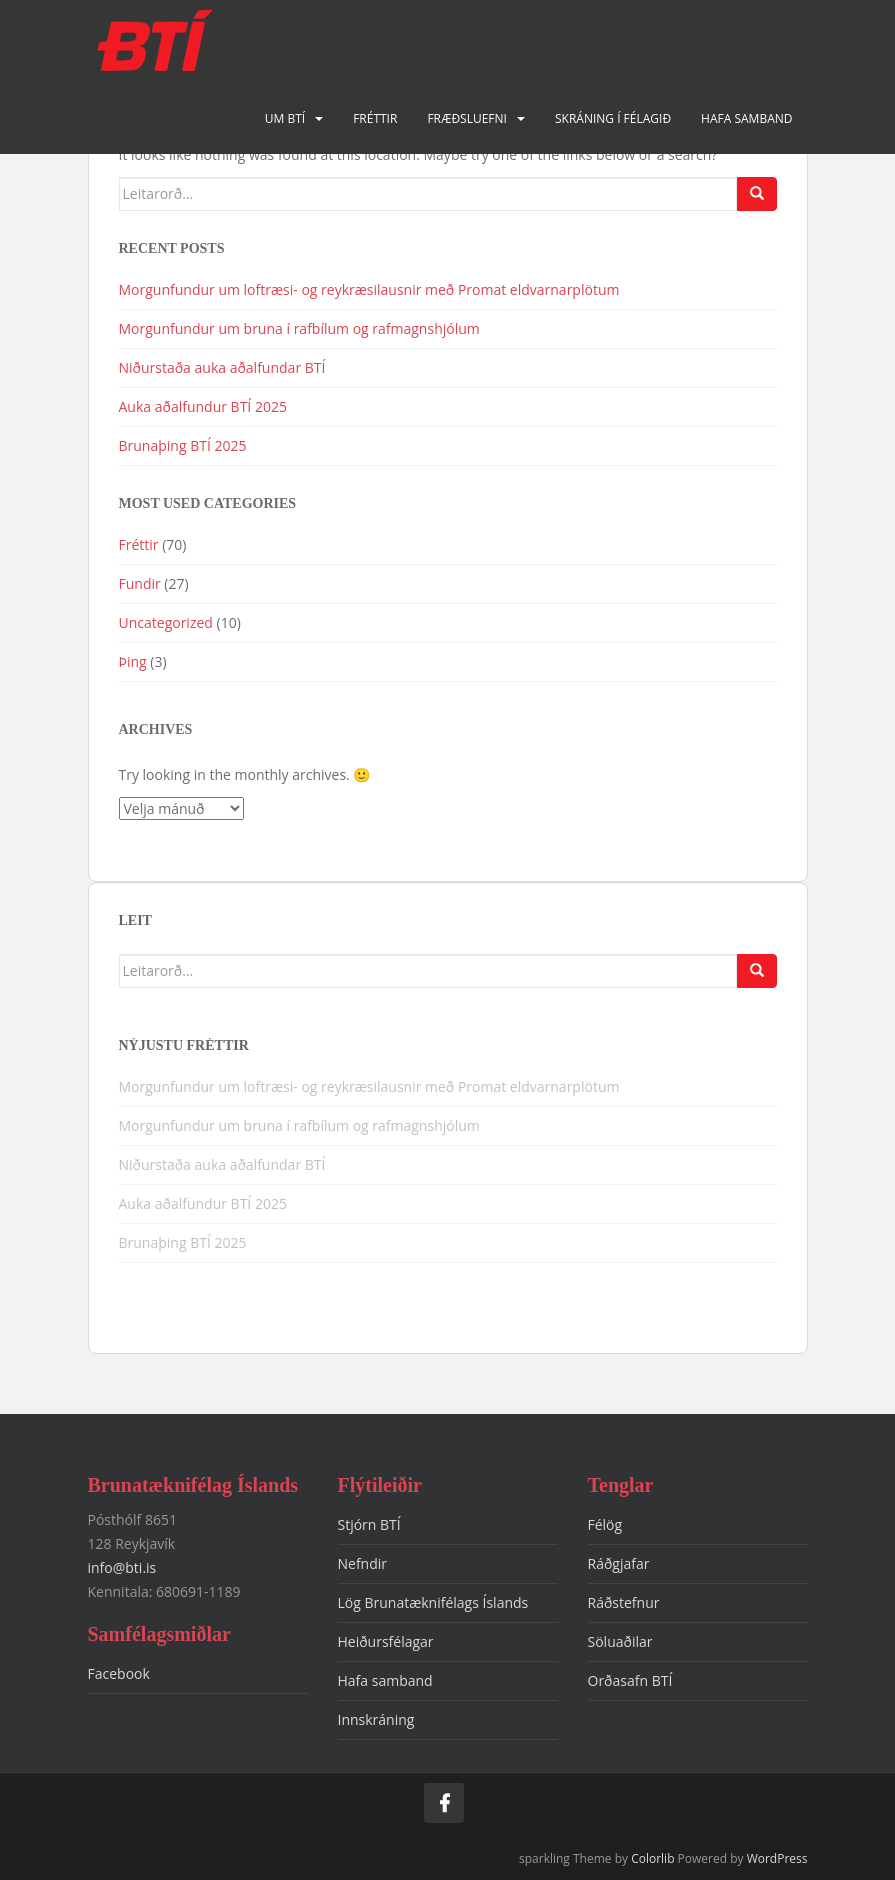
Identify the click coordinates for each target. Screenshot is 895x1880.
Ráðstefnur (624, 1602)
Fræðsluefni (467, 118)
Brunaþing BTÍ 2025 (183, 445)
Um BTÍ (285, 118)
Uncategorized (166, 622)
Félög (605, 1524)
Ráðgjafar (619, 1563)
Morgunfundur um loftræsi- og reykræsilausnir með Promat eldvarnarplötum (369, 289)
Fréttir (375, 118)
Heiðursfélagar (386, 1641)
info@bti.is (122, 1567)
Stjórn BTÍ (369, 1524)
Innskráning (376, 1719)
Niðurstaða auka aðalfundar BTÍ (222, 367)
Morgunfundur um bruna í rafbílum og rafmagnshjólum (301, 328)
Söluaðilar (620, 1641)
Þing (133, 661)
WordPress (777, 1858)
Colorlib (652, 1858)
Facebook (119, 1673)
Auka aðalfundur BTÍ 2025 (203, 406)
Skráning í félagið (613, 118)
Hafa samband (746, 118)
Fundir (140, 583)
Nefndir (363, 1563)
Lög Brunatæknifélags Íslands (433, 1602)
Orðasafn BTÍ (630, 1680)
